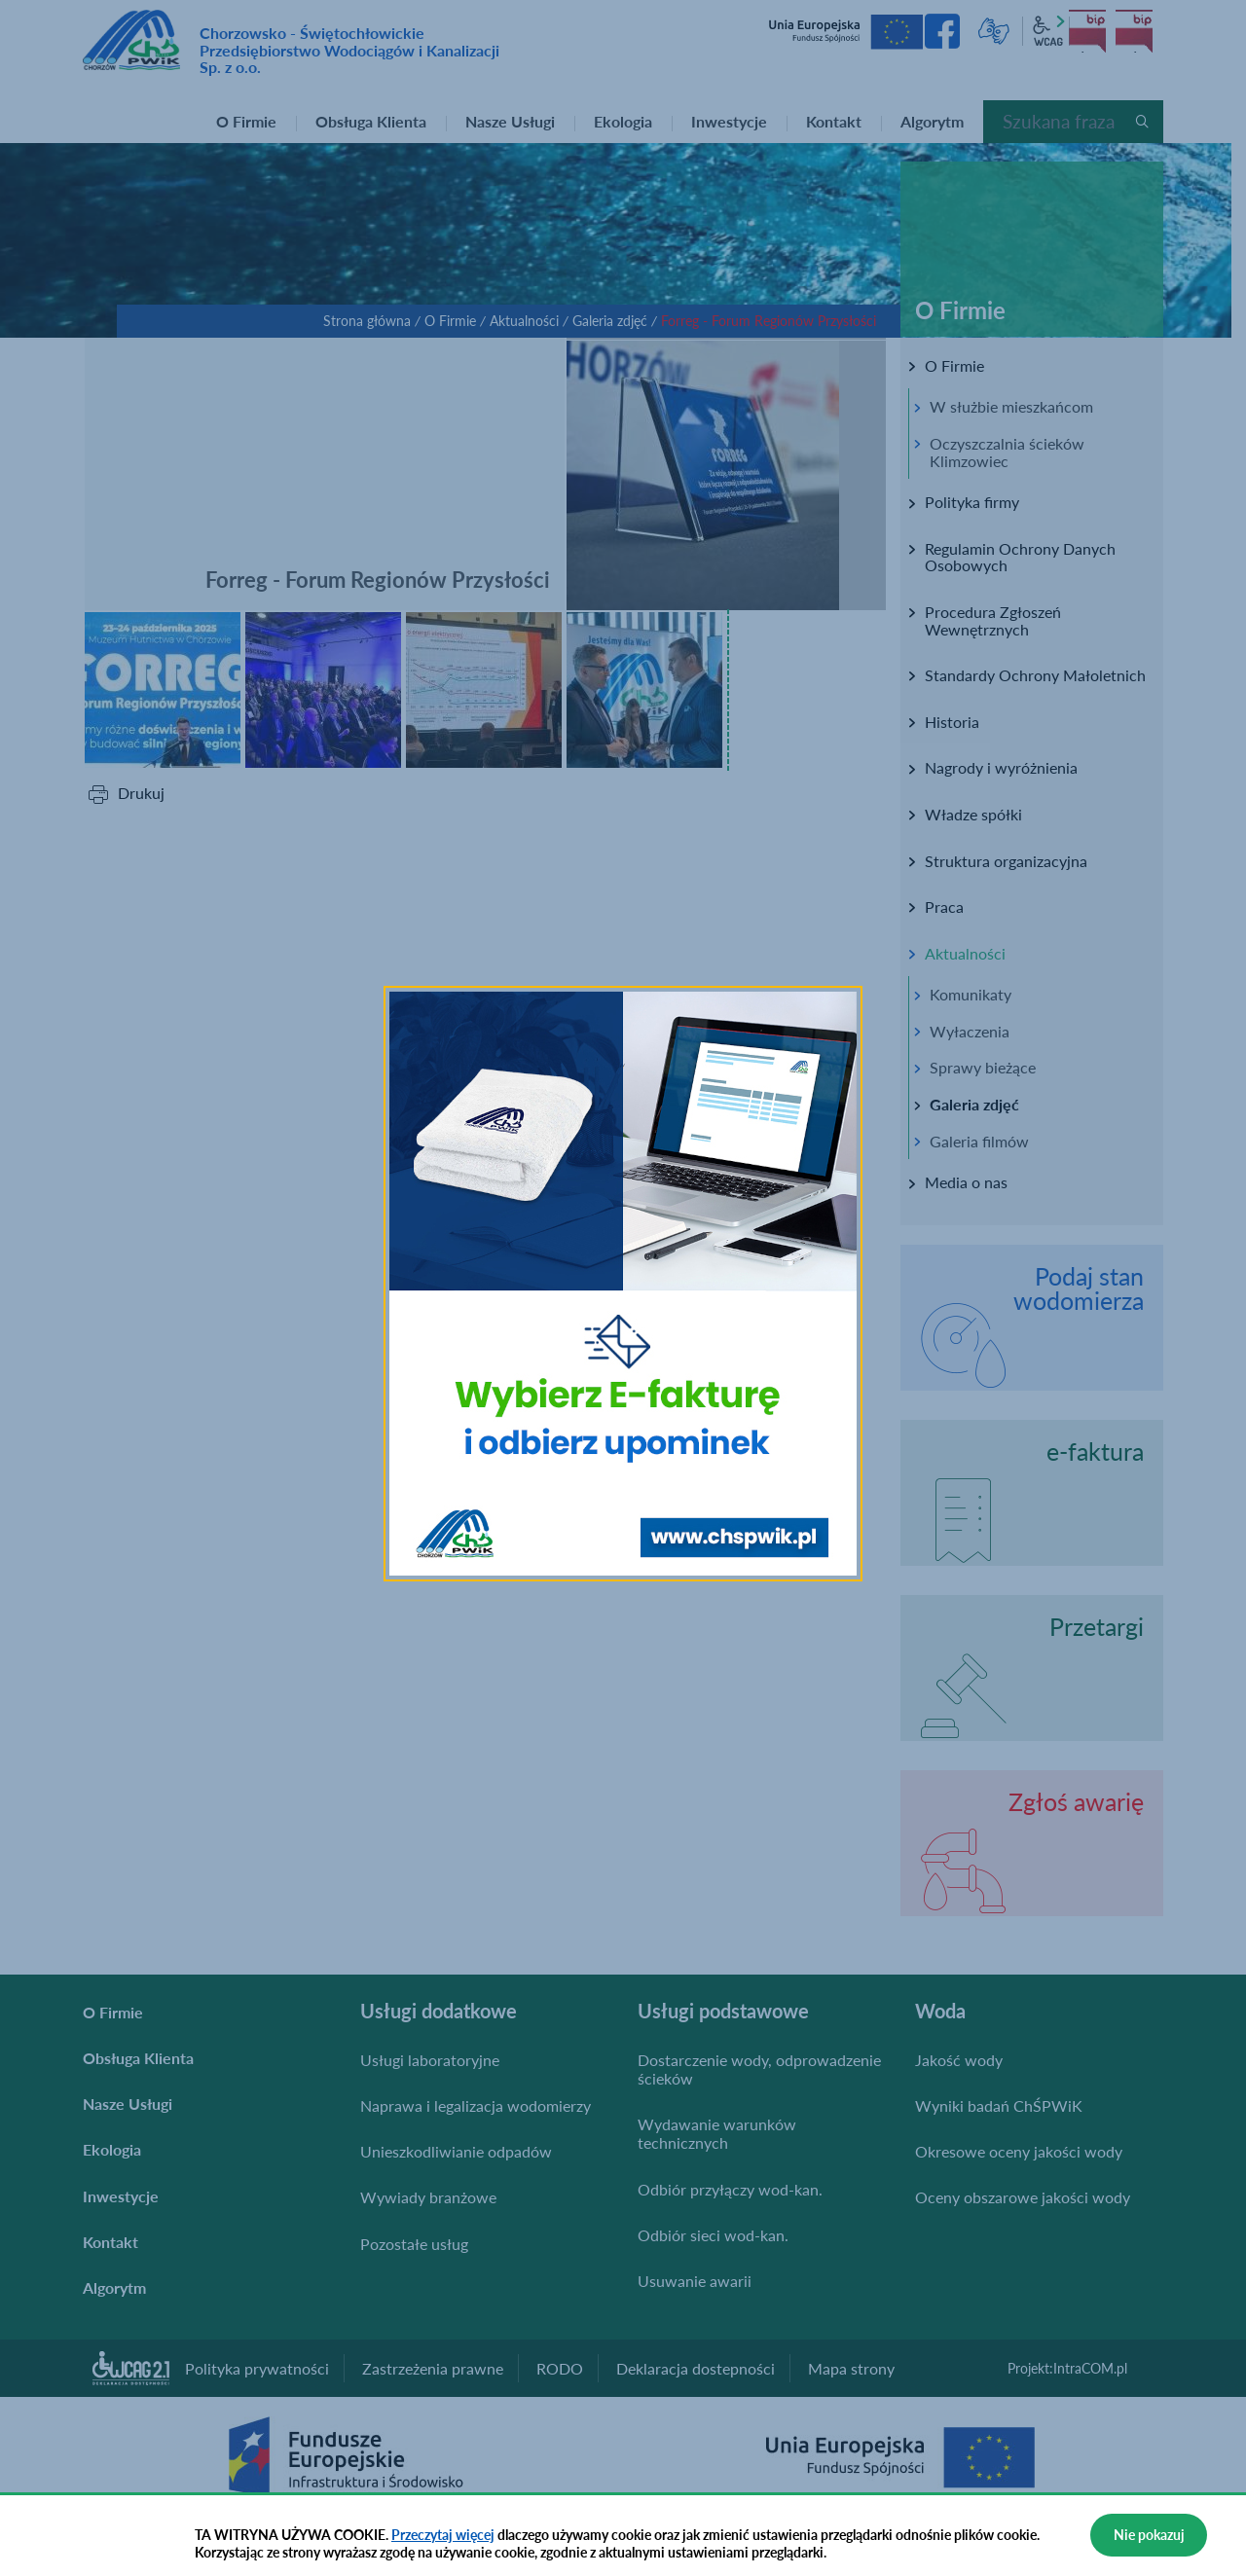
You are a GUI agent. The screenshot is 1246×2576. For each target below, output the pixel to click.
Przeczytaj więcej (443, 2534)
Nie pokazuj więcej (1149, 2541)
